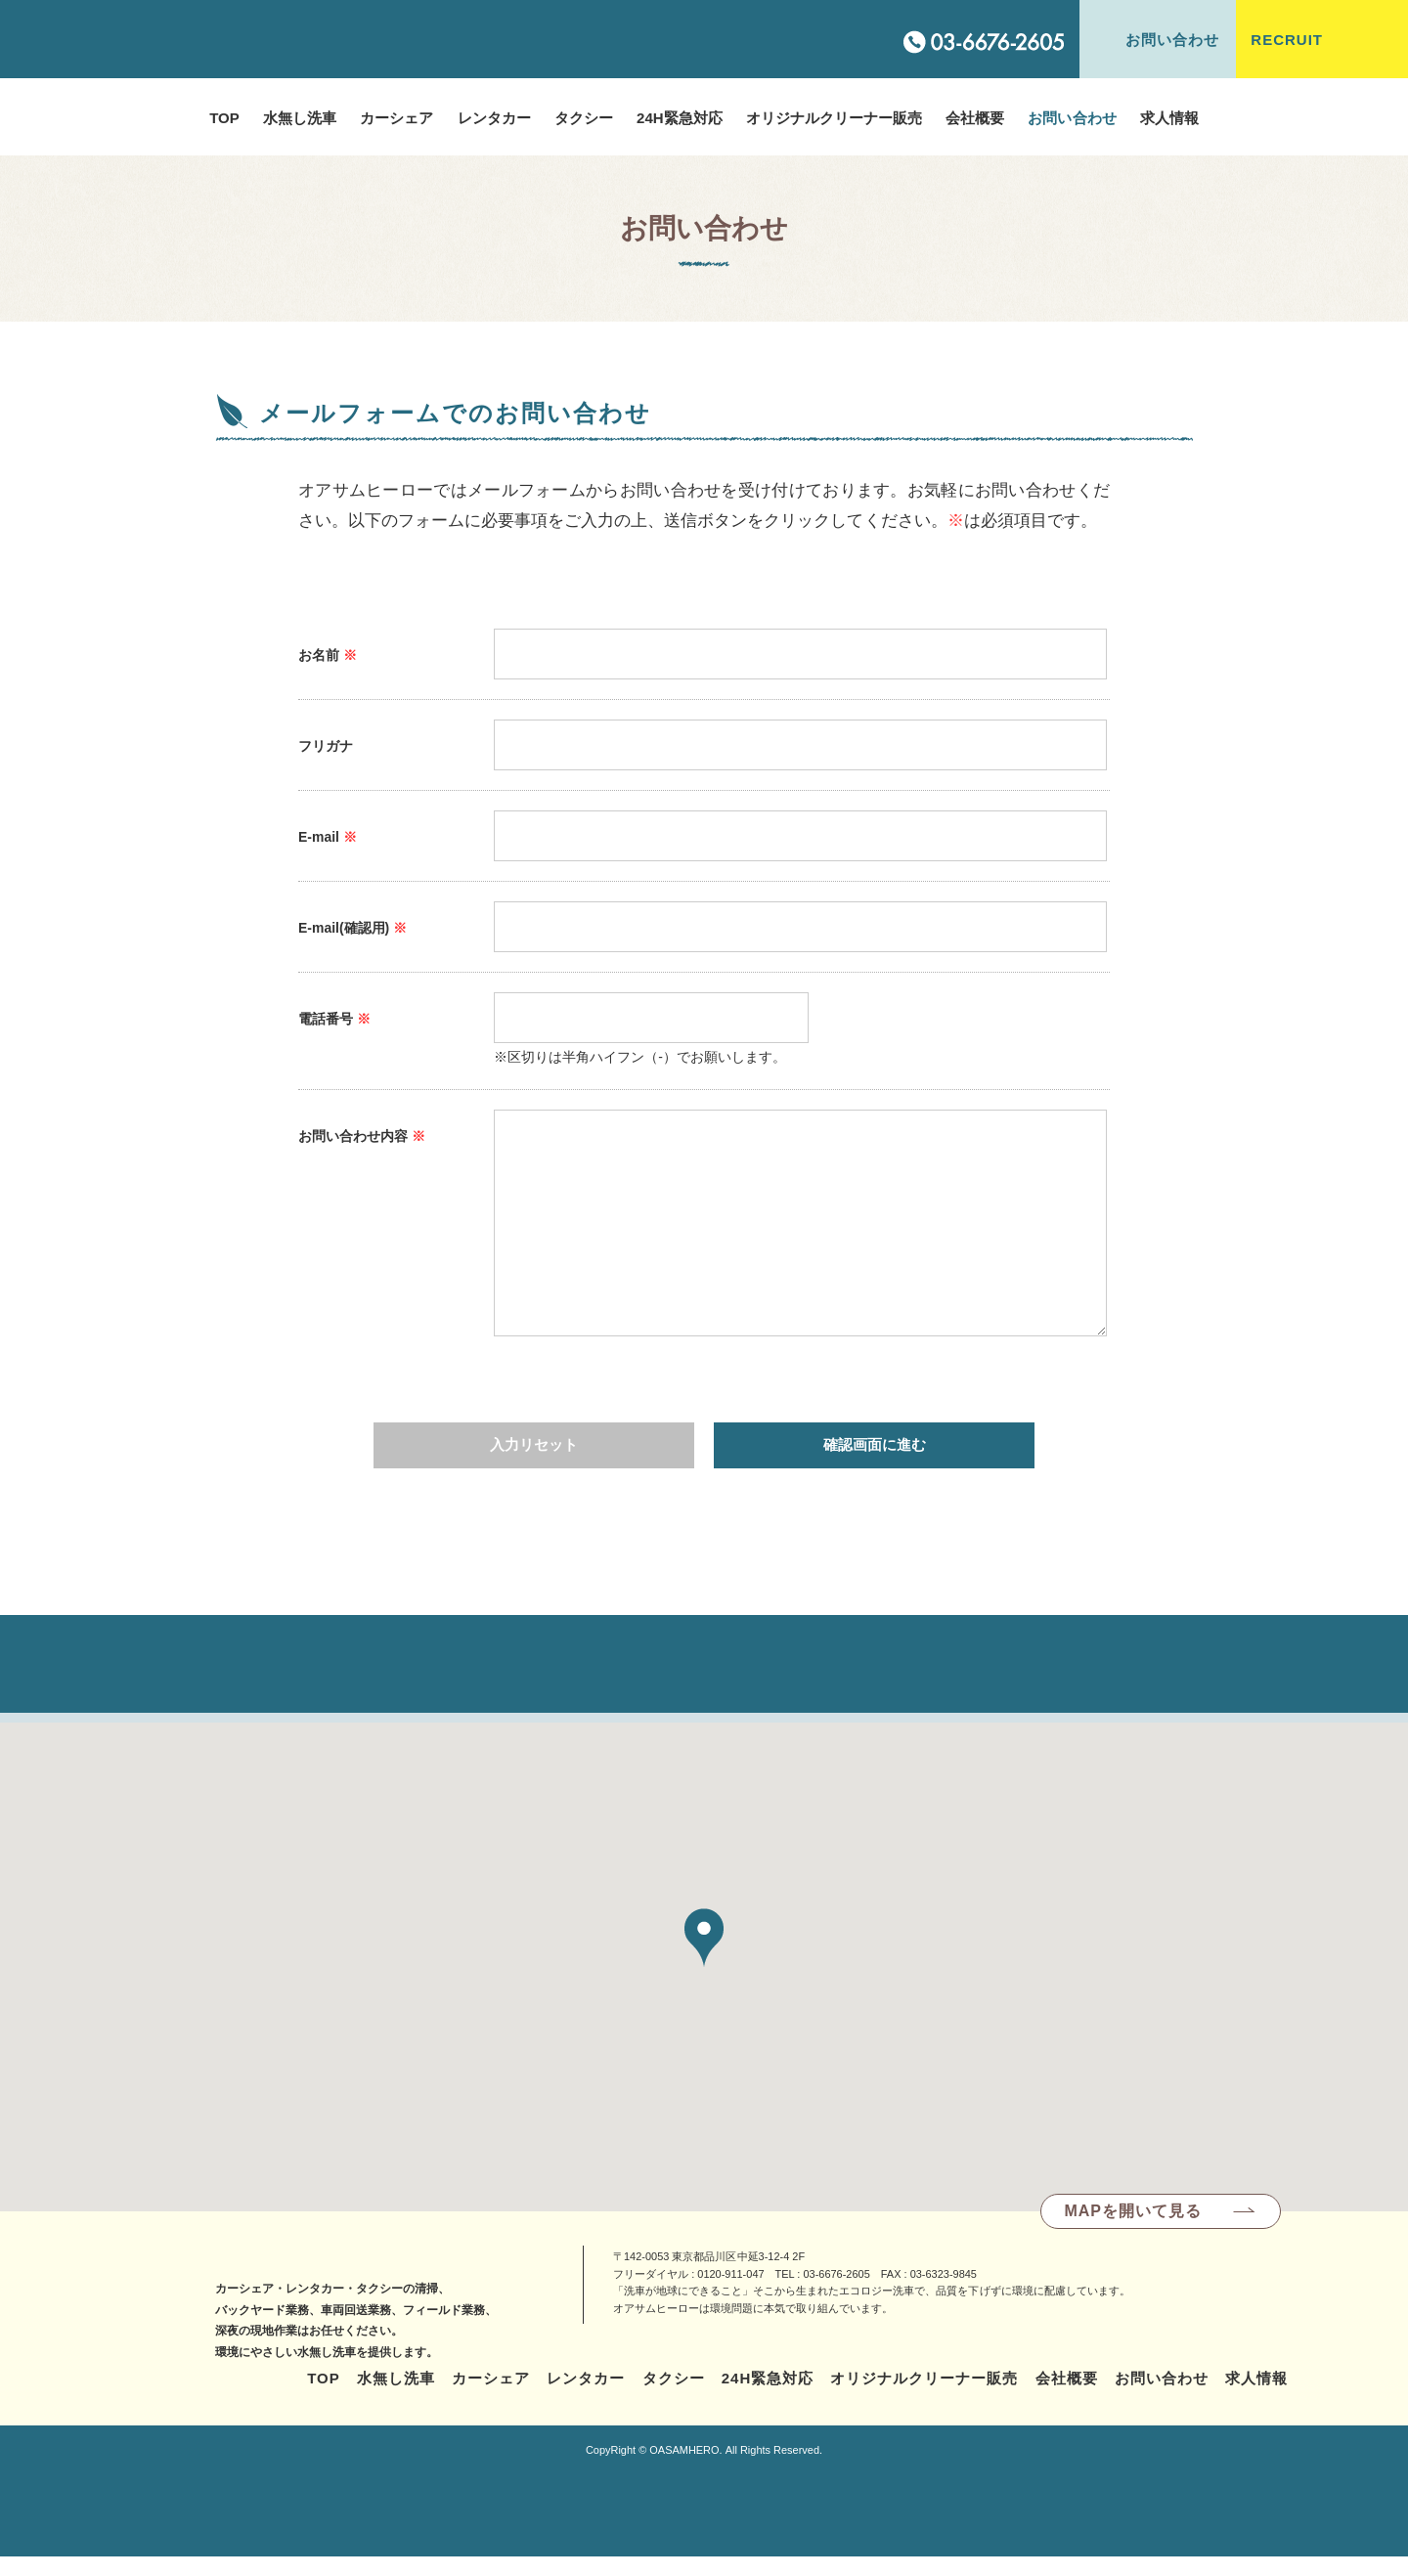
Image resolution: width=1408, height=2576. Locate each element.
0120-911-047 (730, 2291)
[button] (704, 1955)
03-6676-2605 (836, 2291)
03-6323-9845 (943, 2291)
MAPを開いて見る (1133, 2228)
